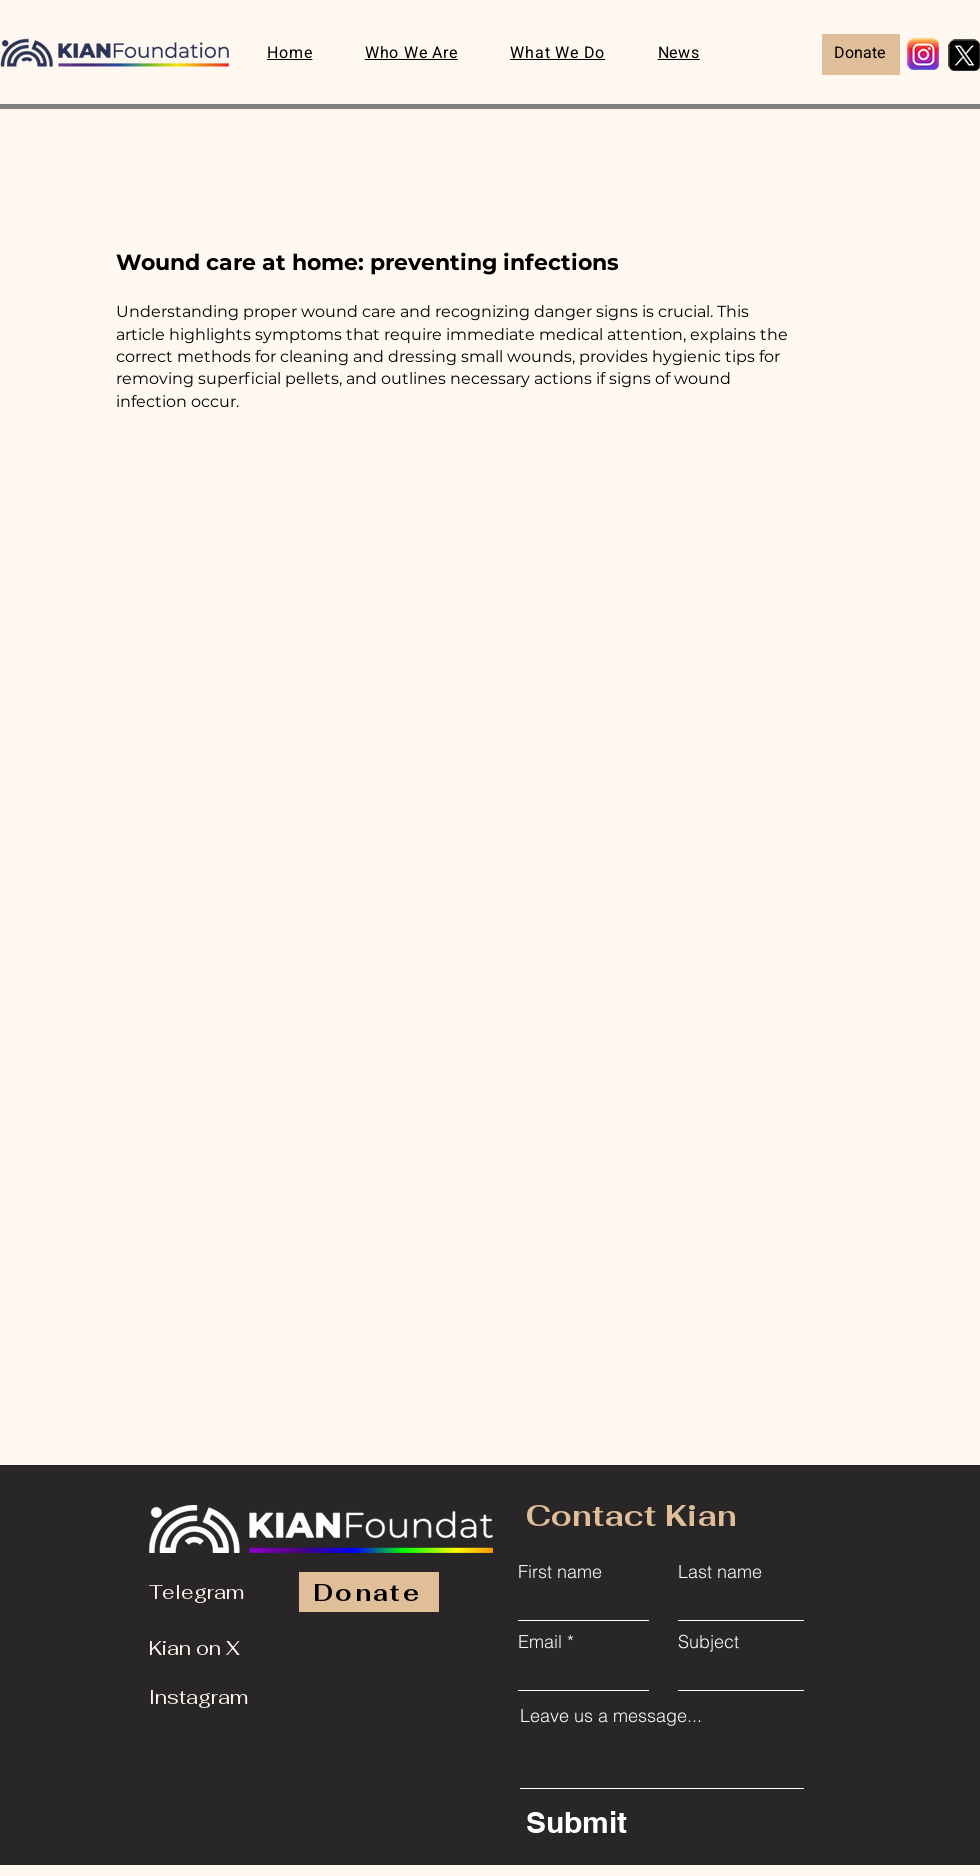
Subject (708, 1642)
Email (540, 1642)
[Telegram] (204, 1592)
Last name (720, 1572)
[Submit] (665, 1822)
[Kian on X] (204, 1648)
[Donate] (861, 54)
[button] (557, 54)
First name (560, 1572)
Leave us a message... (611, 1716)
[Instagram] (204, 1697)
